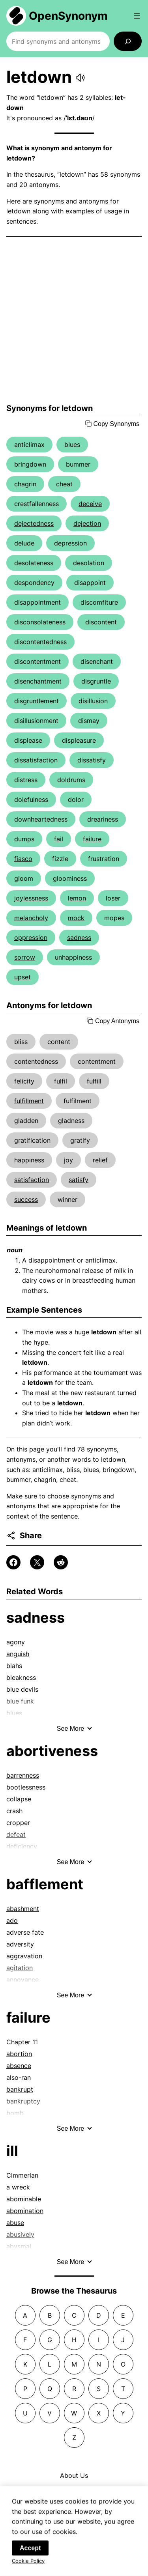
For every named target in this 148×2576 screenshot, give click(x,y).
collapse (18, 1799)
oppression (30, 937)
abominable (23, 2199)
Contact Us (74, 2491)
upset (22, 977)
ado (12, 1920)
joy (68, 1160)
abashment (22, 1909)
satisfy (78, 1180)
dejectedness (34, 523)
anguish (17, 1654)
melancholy (31, 918)
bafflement (44, 1884)
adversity (20, 1944)
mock (76, 918)
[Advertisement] (74, 320)
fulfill (94, 1081)
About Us (74, 2475)
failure (92, 839)
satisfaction (31, 1180)
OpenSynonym (68, 15)
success (26, 1199)
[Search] (128, 41)
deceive (90, 504)
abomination (24, 2211)
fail (58, 839)
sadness (79, 937)
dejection (87, 523)
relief (100, 1160)
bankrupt (19, 2089)
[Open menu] (137, 16)
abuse (15, 2223)
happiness (29, 1160)
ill (12, 2150)
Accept (30, 2555)
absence (18, 2066)
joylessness (31, 898)
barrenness (22, 1775)
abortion (19, 2054)
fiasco (23, 859)
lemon (77, 898)
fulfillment (29, 1101)
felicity (24, 1081)
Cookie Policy (28, 2568)
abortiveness (52, 1751)
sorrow (24, 957)
